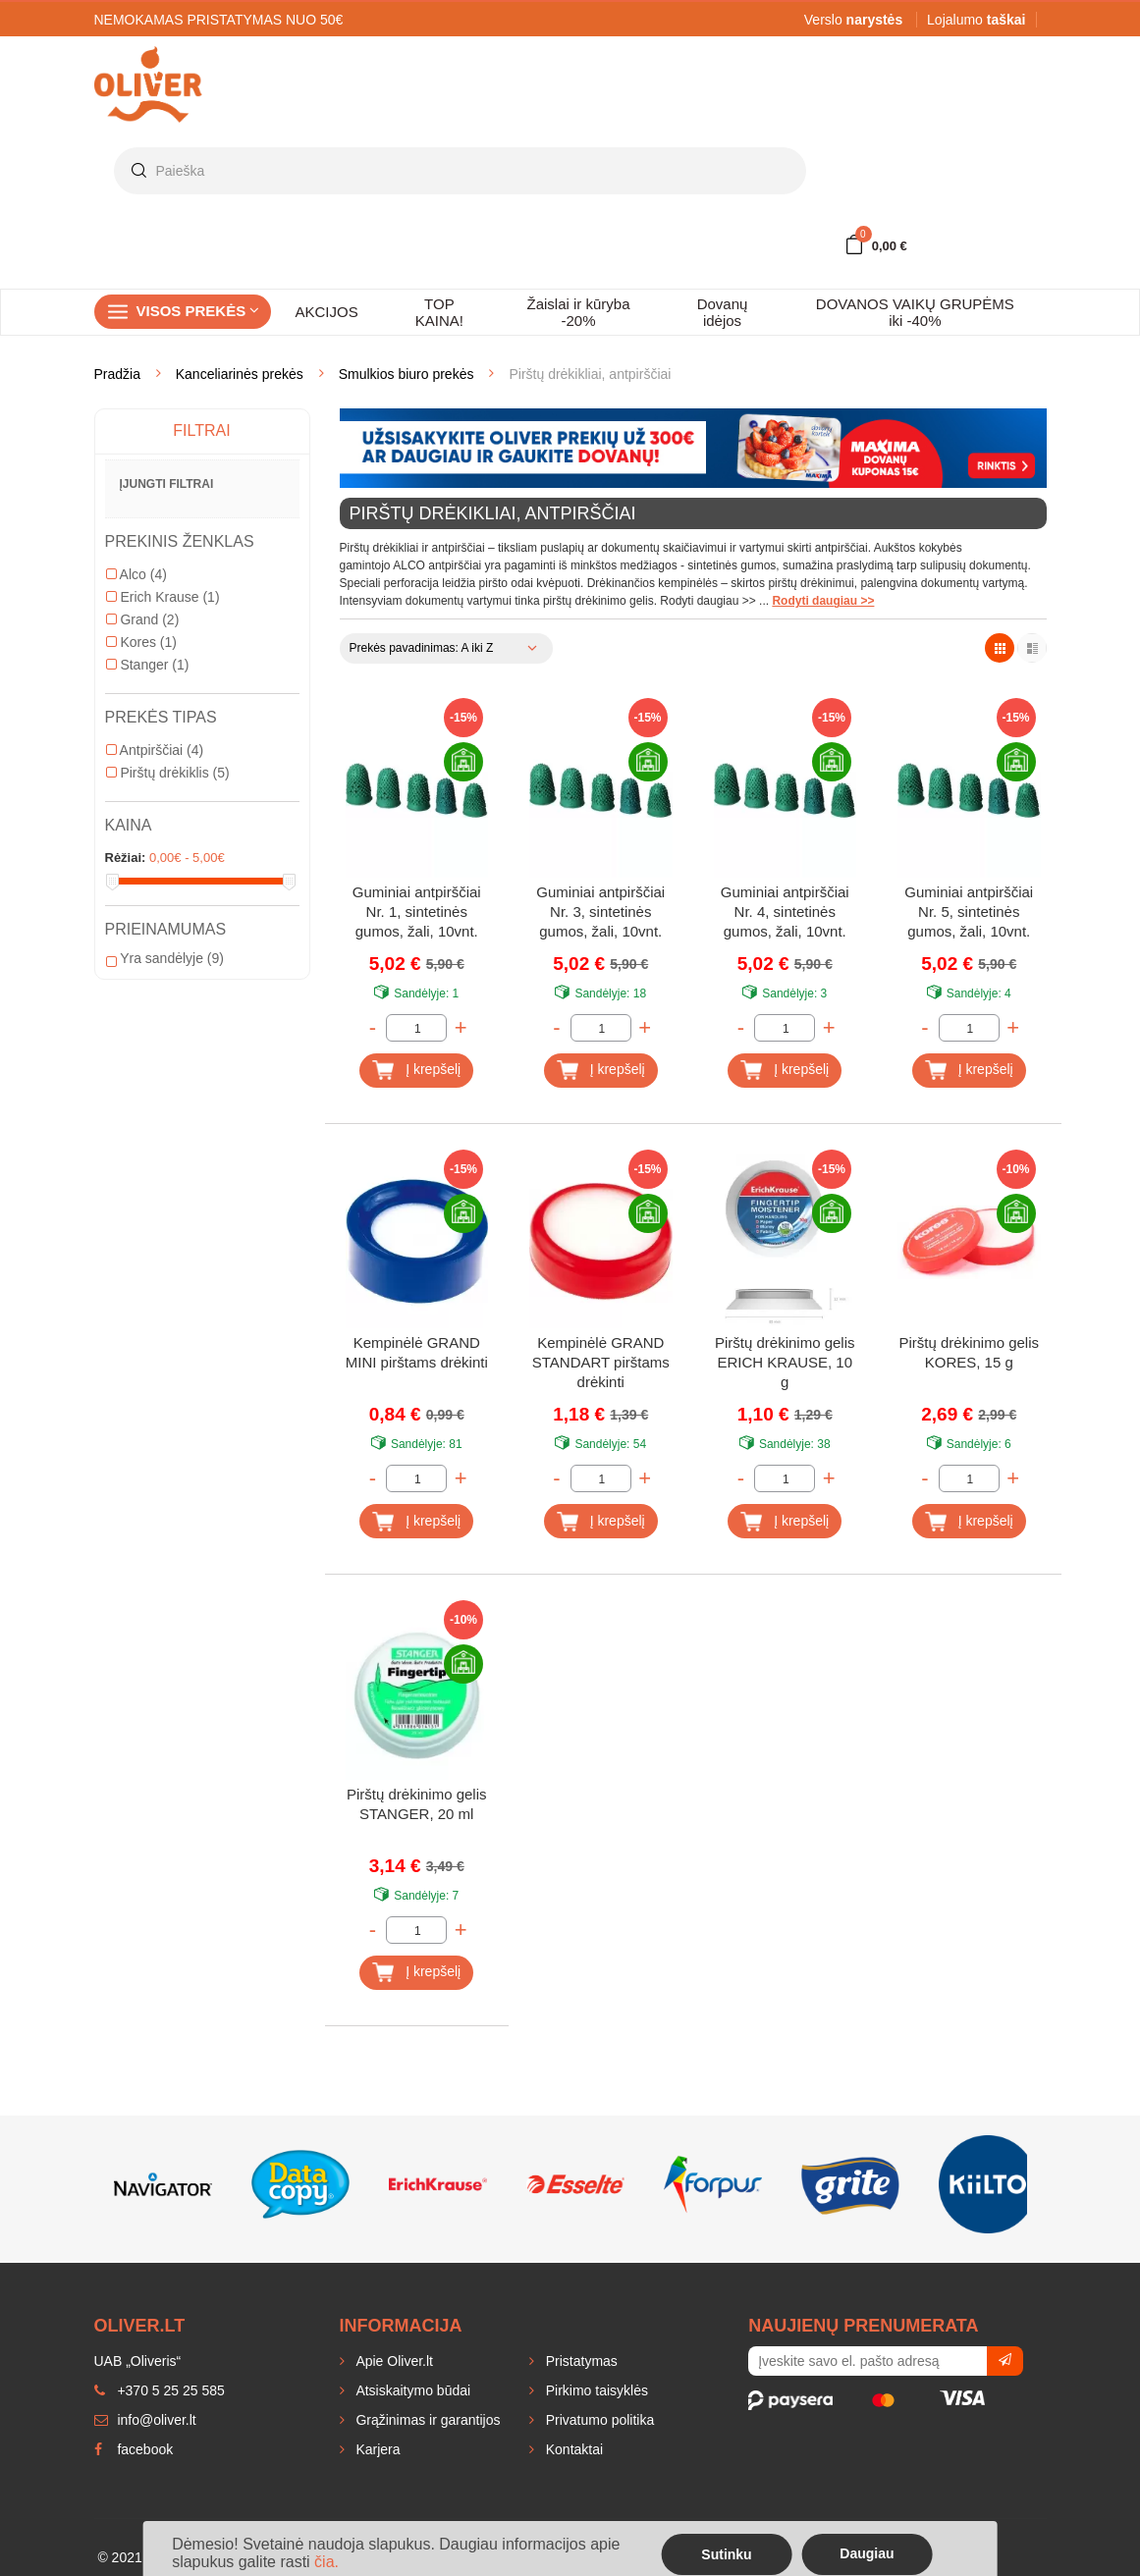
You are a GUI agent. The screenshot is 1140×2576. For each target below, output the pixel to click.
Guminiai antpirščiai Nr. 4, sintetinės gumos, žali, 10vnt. (785, 911)
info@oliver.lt (145, 2420)
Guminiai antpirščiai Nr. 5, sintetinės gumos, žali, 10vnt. (968, 911)
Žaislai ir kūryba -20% (577, 312)
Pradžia (117, 374)
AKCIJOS (327, 311)
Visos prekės (198, 310)
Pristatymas (580, 2361)
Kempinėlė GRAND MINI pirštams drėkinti (417, 1352)
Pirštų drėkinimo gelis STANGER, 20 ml (417, 1804)
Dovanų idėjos (722, 312)
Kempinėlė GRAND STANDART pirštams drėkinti (601, 1362)
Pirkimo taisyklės (595, 2390)
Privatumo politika (598, 2420)
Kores (141, 642)
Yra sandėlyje (165, 958)
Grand (143, 619)
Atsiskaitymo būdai (412, 2390)
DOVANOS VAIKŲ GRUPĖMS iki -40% (915, 312)
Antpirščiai (155, 750)
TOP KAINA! (439, 312)
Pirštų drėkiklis (168, 772)
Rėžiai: (125, 857)
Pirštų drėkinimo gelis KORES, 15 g (968, 1352)
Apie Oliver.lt (393, 2361)
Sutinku (726, 2554)
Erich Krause (163, 597)
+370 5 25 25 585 (159, 2390)
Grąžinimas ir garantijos (427, 2420)
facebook (134, 2449)
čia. (326, 2561)
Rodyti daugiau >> (823, 601)
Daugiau (867, 2553)
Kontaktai (572, 2449)
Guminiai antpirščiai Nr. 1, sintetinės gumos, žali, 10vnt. (417, 911)
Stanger (148, 664)
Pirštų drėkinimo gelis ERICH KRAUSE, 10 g (785, 1362)
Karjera (377, 2449)
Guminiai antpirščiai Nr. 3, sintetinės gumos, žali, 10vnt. (600, 911)
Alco (136, 574)
